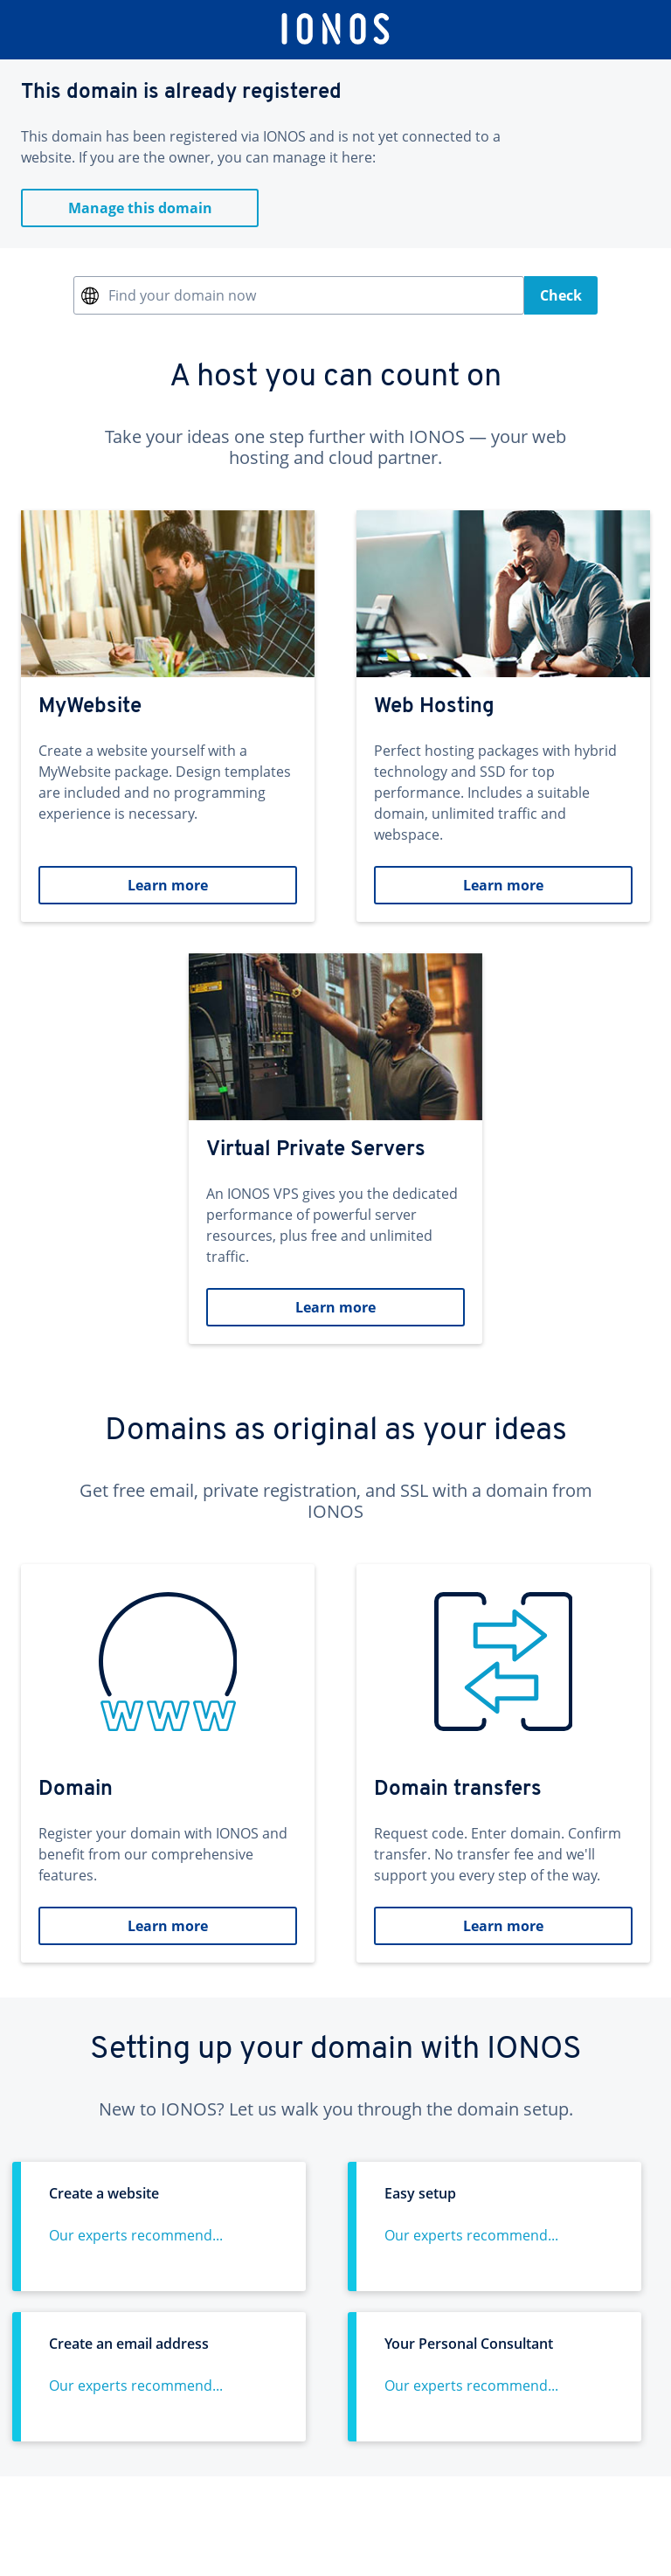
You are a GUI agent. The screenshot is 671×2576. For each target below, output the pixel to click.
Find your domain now (182, 295)
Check (561, 295)
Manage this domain (140, 208)
